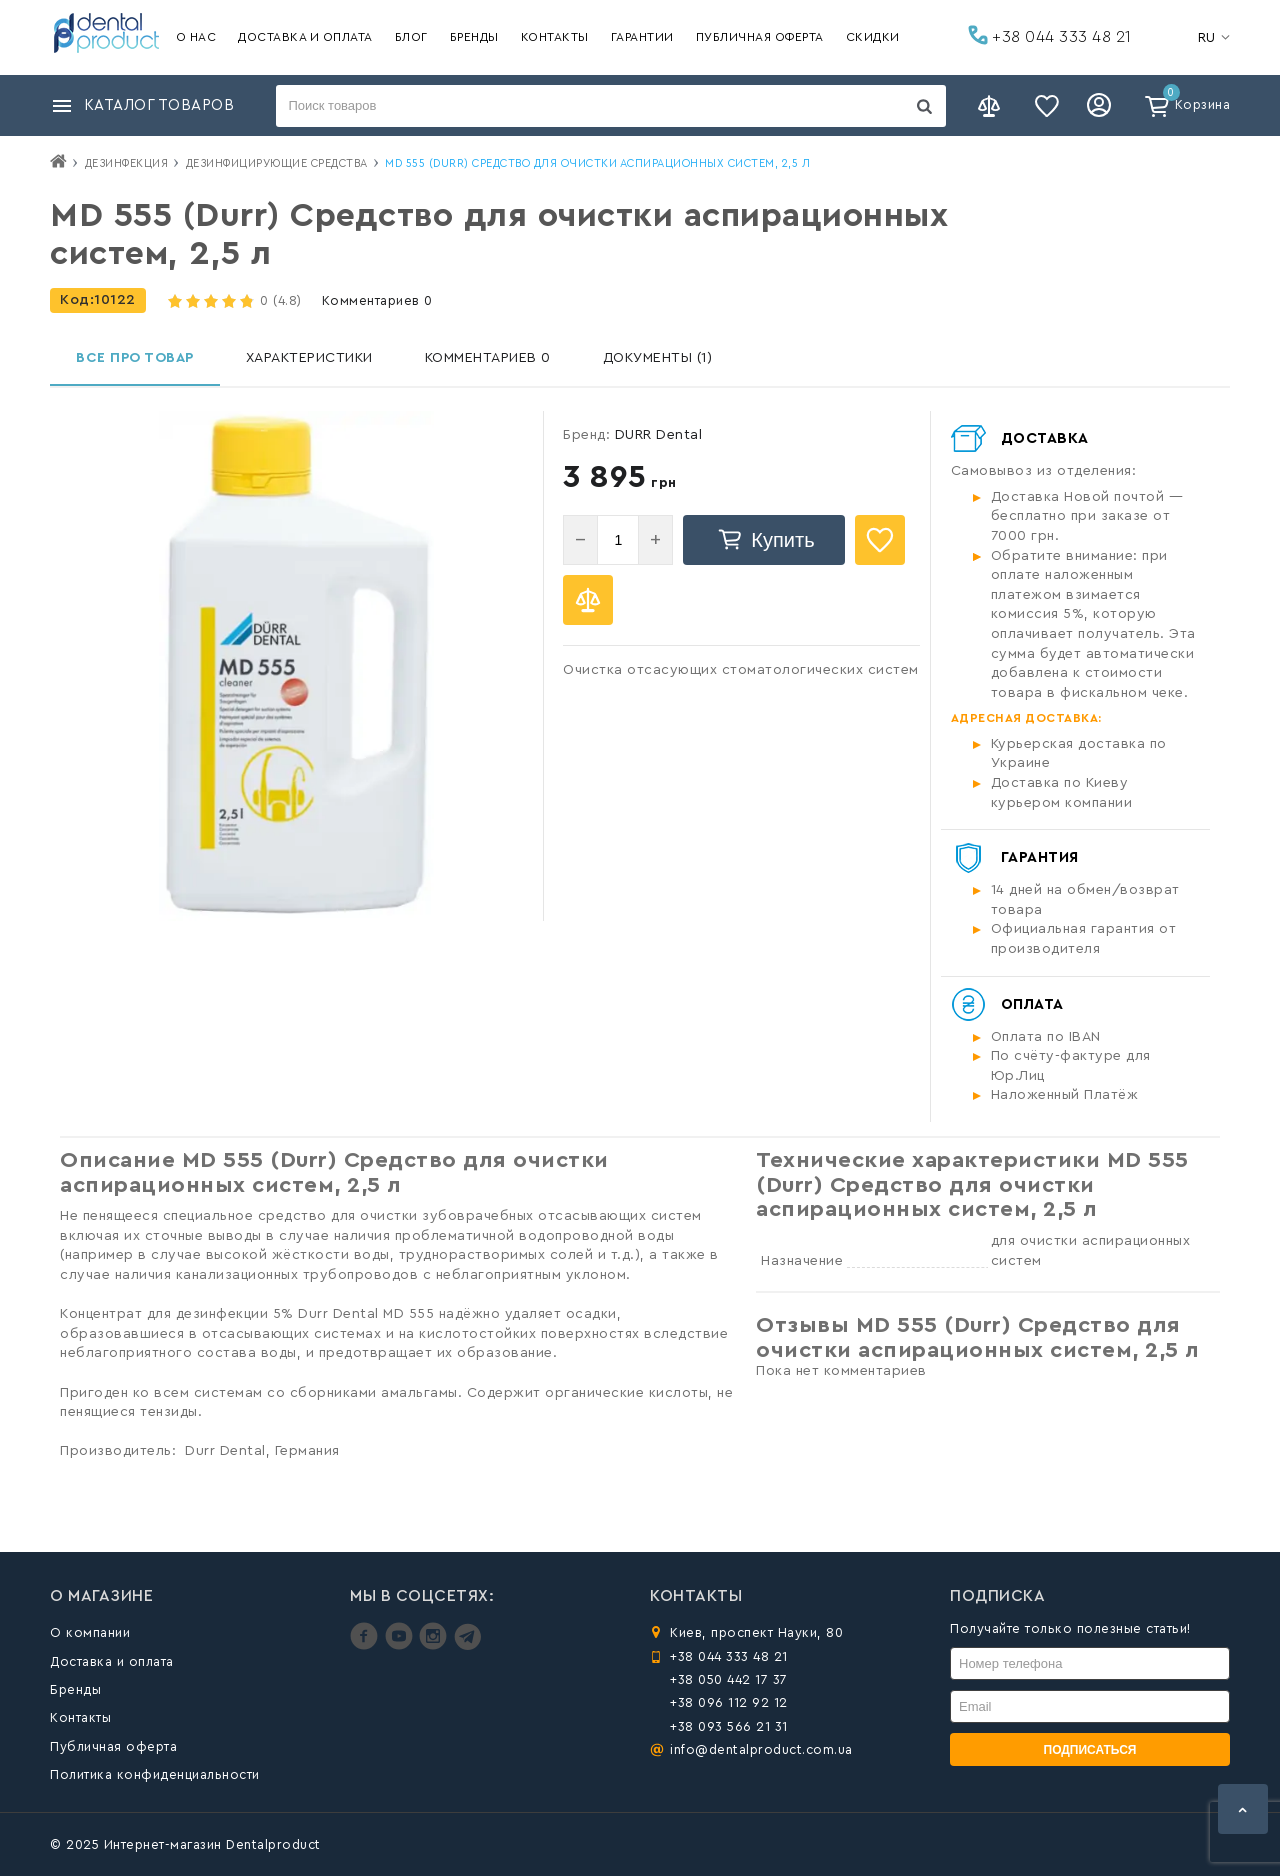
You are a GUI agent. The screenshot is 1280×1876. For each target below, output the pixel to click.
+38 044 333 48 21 (1050, 35)
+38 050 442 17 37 (729, 1679)
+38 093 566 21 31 (729, 1726)
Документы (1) (658, 358)
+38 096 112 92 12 (729, 1702)
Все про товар (135, 358)
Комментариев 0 (377, 300)
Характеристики (309, 358)
